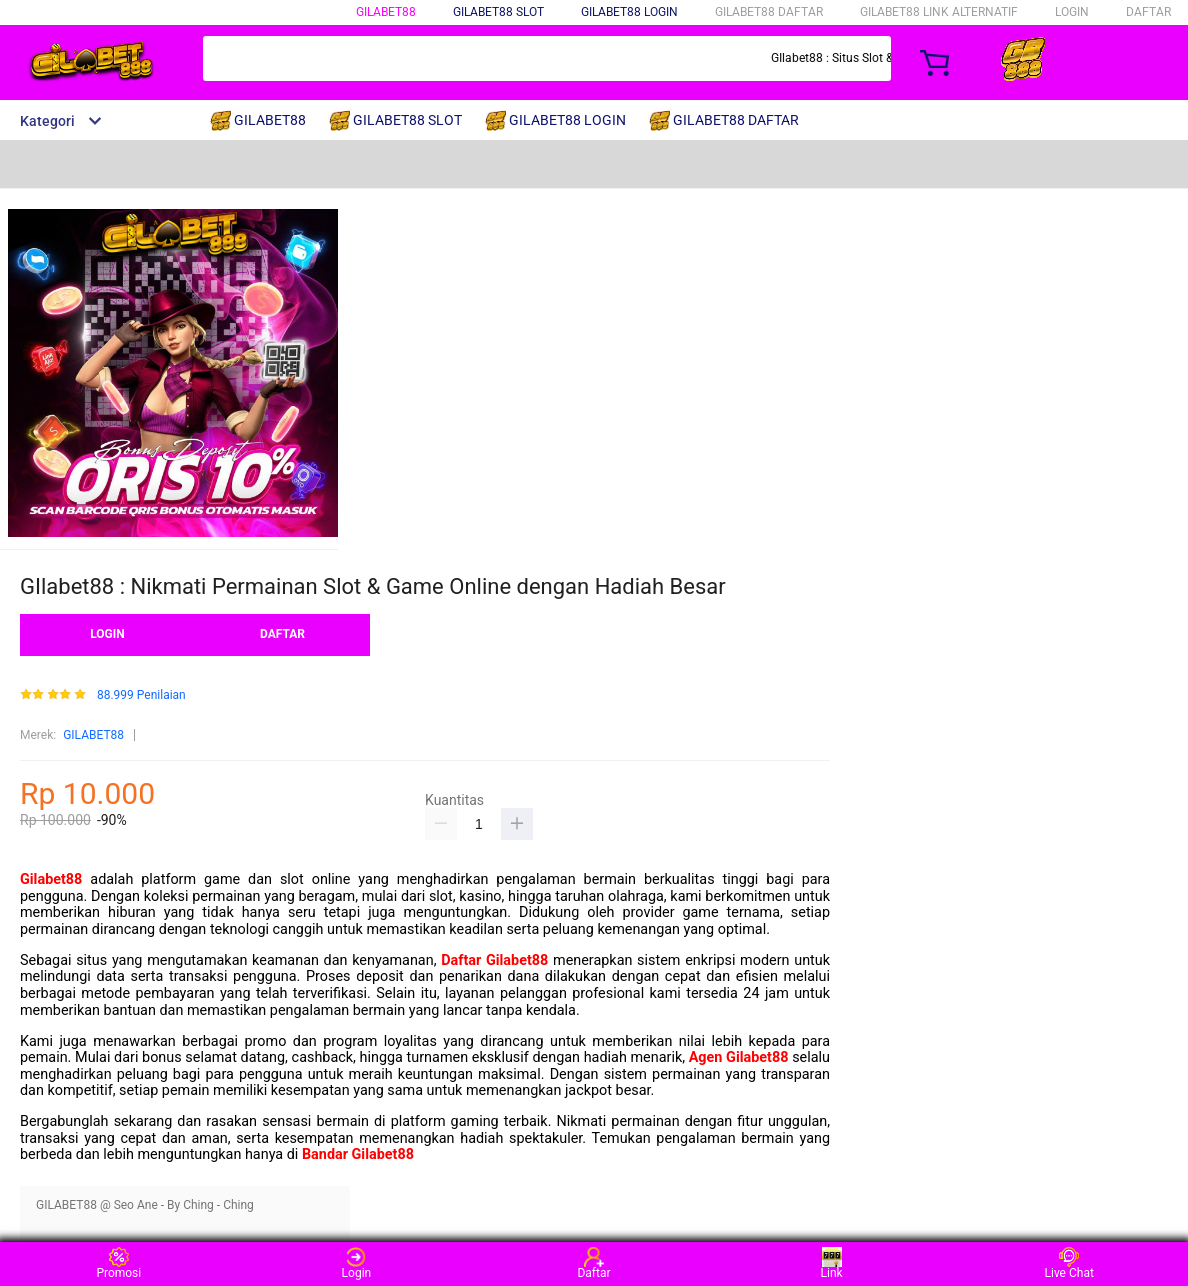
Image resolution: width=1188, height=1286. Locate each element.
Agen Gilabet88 (739, 1057)
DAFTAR (1148, 12)
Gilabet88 (51, 879)
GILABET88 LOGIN (629, 12)
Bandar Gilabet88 (358, 1154)
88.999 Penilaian (141, 695)
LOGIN (1072, 12)
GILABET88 (386, 12)
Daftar (593, 1263)
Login (357, 1263)
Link (832, 1263)
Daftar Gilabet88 (494, 960)
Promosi (118, 1263)
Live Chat (1069, 1263)
